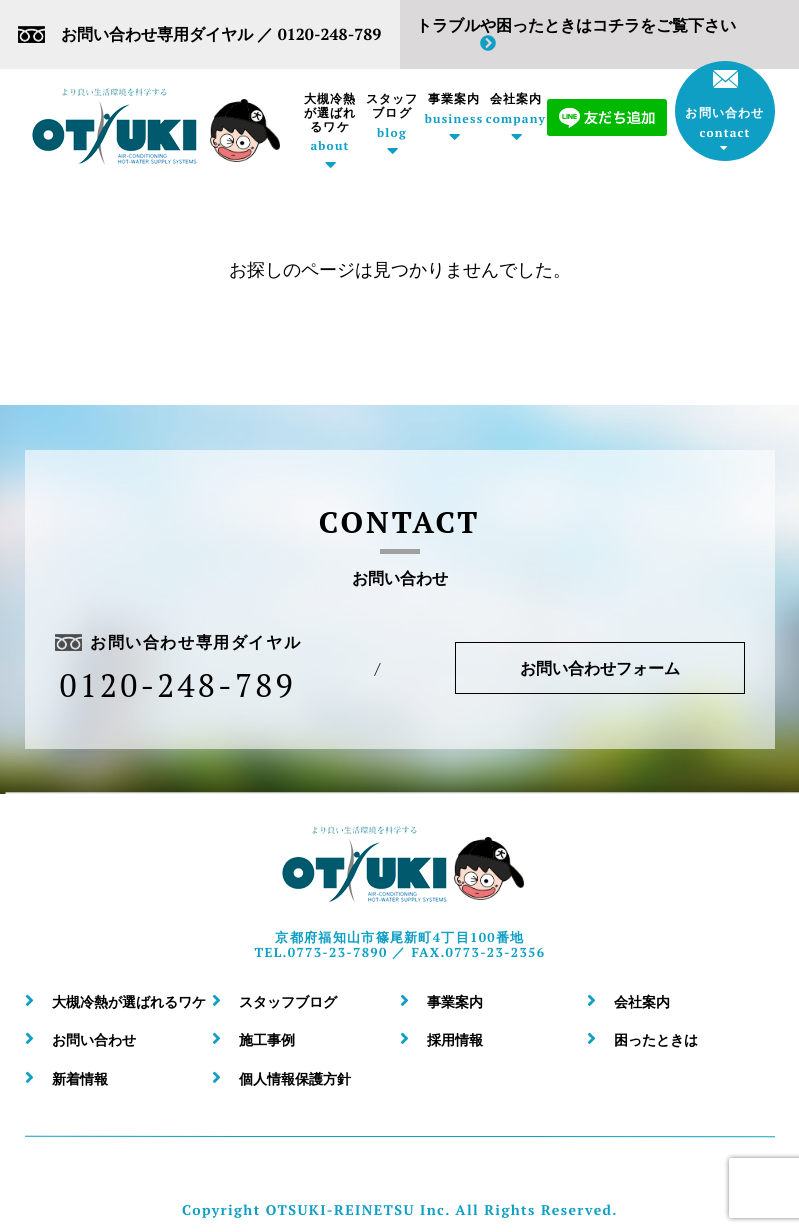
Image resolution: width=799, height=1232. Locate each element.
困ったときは (656, 1039)
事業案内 (454, 109)
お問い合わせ (724, 105)
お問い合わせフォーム (599, 668)
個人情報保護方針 (295, 1078)
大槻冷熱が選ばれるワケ (330, 122)
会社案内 (516, 109)
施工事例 (267, 1039)
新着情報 (80, 1078)
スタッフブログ (392, 116)
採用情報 (455, 1039)
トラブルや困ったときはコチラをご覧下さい (575, 33)
